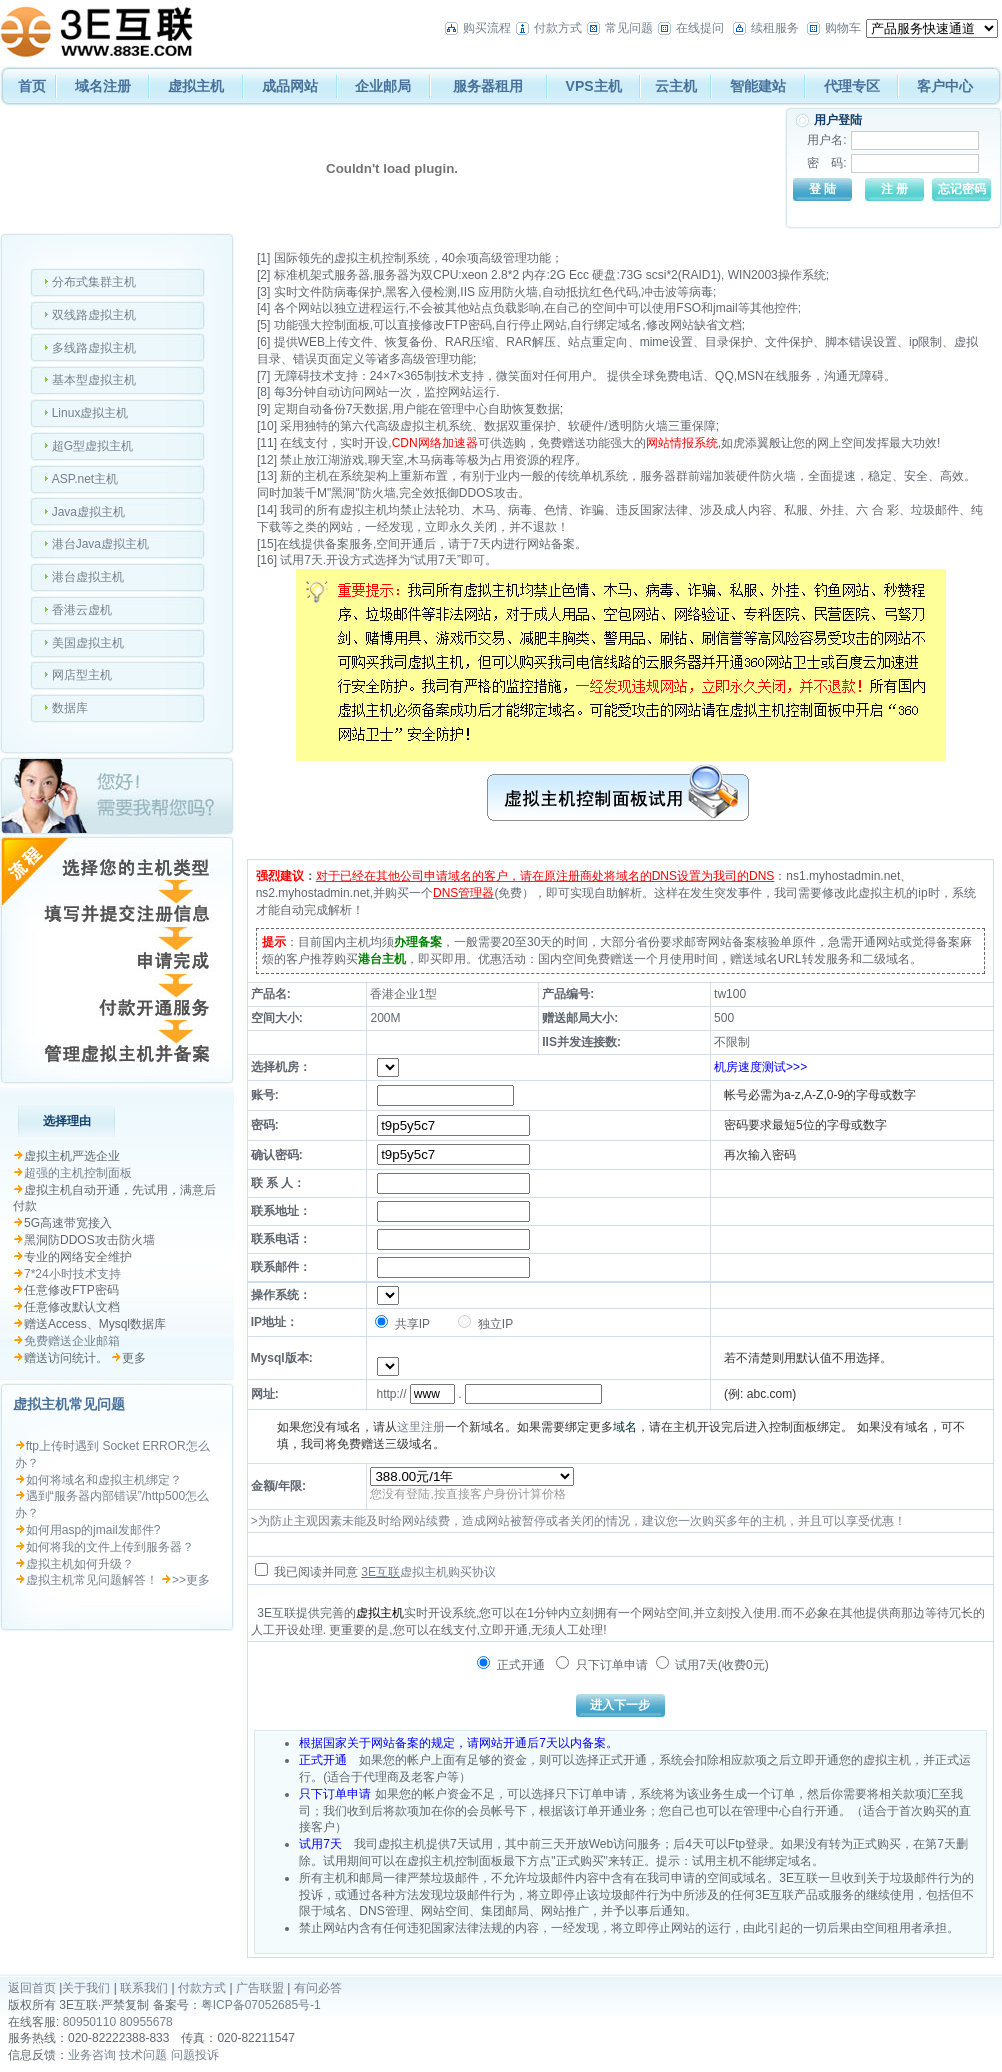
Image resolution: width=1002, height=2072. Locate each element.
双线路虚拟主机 (94, 315)
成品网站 (290, 86)
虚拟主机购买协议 (448, 1572)
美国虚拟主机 (88, 643)
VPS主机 (594, 86)
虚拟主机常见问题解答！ (92, 1580)
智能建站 (758, 86)
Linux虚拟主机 (90, 413)
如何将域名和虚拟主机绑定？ (104, 1480)
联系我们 (144, 1988)
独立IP (485, 1324)
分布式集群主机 (94, 282)
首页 (32, 86)
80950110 (89, 2022)
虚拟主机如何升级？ (80, 1564)
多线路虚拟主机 (94, 348)
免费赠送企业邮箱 (72, 1341)
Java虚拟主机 (88, 512)
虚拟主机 (196, 86)
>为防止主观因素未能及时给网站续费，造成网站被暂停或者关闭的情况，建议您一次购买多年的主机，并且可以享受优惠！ (578, 1521)
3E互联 (380, 1572)
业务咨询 (92, 2055)
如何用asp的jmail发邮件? (93, 1530)
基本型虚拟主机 (94, 380)
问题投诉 (195, 2055)
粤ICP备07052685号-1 (261, 2005)
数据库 (70, 708)
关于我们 (86, 1988)
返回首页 (32, 1988)
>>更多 (191, 1580)
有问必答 (318, 1988)
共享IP (402, 1324)
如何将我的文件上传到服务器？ (110, 1547)
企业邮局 (383, 86)
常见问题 (629, 28)
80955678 (145, 2022)
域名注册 (103, 86)
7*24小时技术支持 (72, 1274)
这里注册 (421, 1427)
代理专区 (852, 86)
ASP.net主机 (85, 479)
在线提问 (700, 28)
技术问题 (143, 2055)
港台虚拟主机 (88, 577)
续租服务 (775, 28)
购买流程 (487, 28)
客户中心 (945, 86)
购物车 (843, 28)
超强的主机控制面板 (78, 1173)
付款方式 (558, 28)
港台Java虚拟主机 (100, 544)
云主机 (676, 86)
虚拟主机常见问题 (69, 1404)
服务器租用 (488, 86)
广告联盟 (260, 1988)
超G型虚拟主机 (92, 446)
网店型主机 (82, 675)
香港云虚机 (82, 610)
